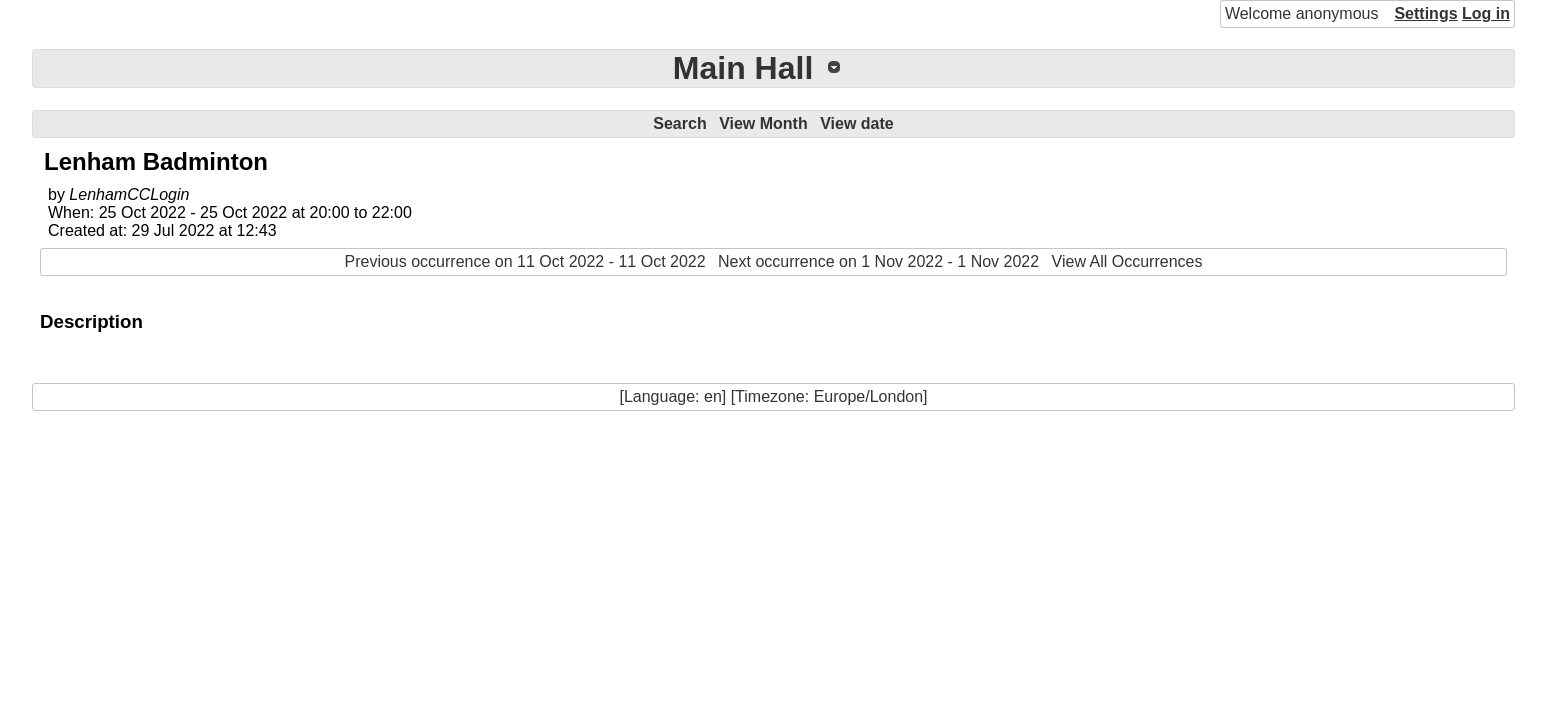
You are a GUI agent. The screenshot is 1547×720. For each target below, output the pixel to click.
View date (857, 123)
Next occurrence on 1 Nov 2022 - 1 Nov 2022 (878, 261)
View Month (763, 123)
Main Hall (743, 68)
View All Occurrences (1127, 261)
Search (679, 123)
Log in (1486, 13)
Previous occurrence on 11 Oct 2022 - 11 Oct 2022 (525, 261)
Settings (1425, 13)
